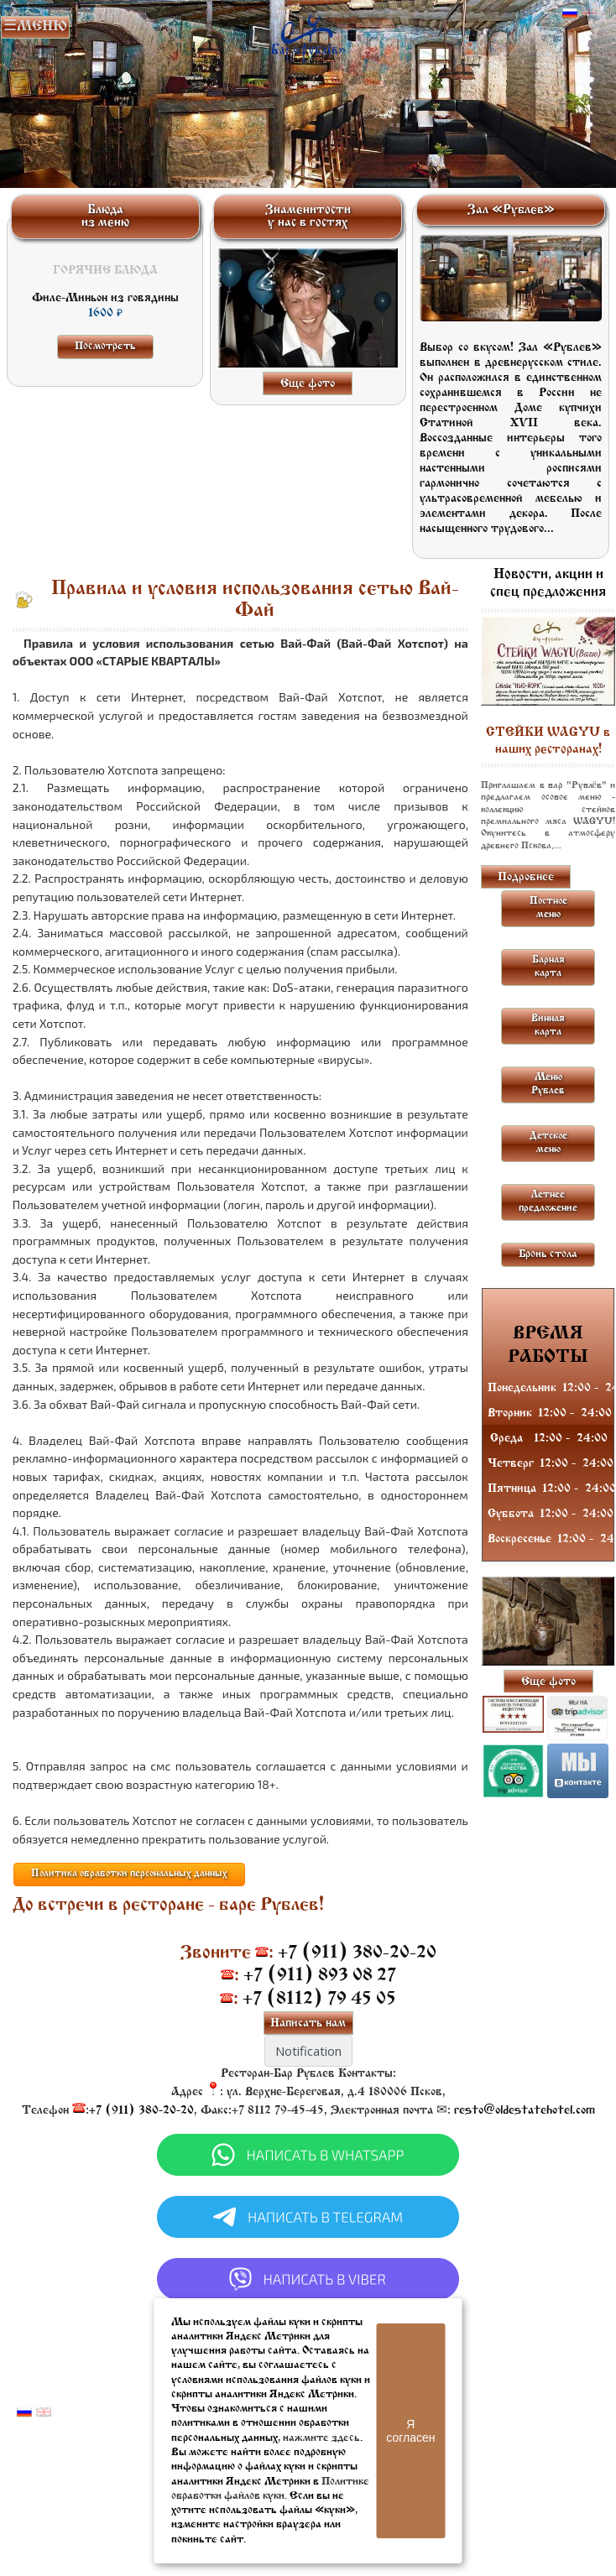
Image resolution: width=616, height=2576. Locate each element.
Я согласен (410, 2430)
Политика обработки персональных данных (129, 1874)
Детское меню (548, 1143)
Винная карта (548, 1025)
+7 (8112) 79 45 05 (319, 1999)
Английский (589, 13)
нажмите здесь (321, 2438)
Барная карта (548, 966)
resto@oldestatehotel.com (524, 2110)
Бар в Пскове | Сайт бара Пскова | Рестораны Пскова (308, 36)
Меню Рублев (548, 1084)
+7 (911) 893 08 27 (319, 1975)
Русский (569, 13)
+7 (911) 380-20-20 (357, 1953)
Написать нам (308, 2023)
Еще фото (307, 383)
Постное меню (548, 908)
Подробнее (526, 877)
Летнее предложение (548, 1201)
